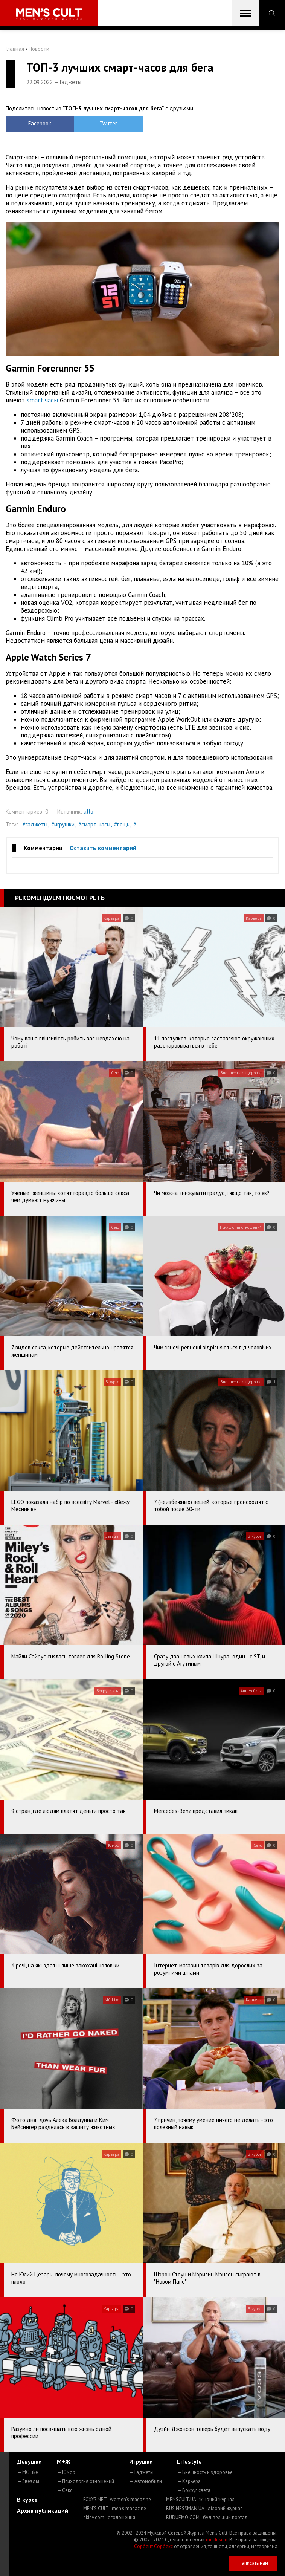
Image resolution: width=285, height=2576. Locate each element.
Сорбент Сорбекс (153, 2546)
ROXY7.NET (117, 2499)
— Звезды (28, 2481)
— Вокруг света (193, 2490)
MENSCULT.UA (200, 2499)
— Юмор (66, 2472)
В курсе (27, 2499)
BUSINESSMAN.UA (204, 2508)
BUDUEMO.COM (206, 2517)
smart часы (42, 400)
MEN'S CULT (114, 2508)
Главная (15, 48)
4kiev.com (109, 2517)
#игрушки (63, 824)
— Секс (64, 2490)
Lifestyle (189, 2461)
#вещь (122, 824)
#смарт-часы (94, 824)
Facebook (39, 123)
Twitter (108, 123)
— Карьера (189, 2481)
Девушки (29, 2461)
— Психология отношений (85, 2481)
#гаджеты (35, 824)
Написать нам (253, 2563)
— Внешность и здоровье (205, 2472)
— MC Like (27, 2472)
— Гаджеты (141, 2472)
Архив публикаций (42, 2510)
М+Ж (63, 2461)
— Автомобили (145, 2481)
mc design (216, 2539)
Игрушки (141, 2461)
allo (88, 811)
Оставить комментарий (103, 848)
